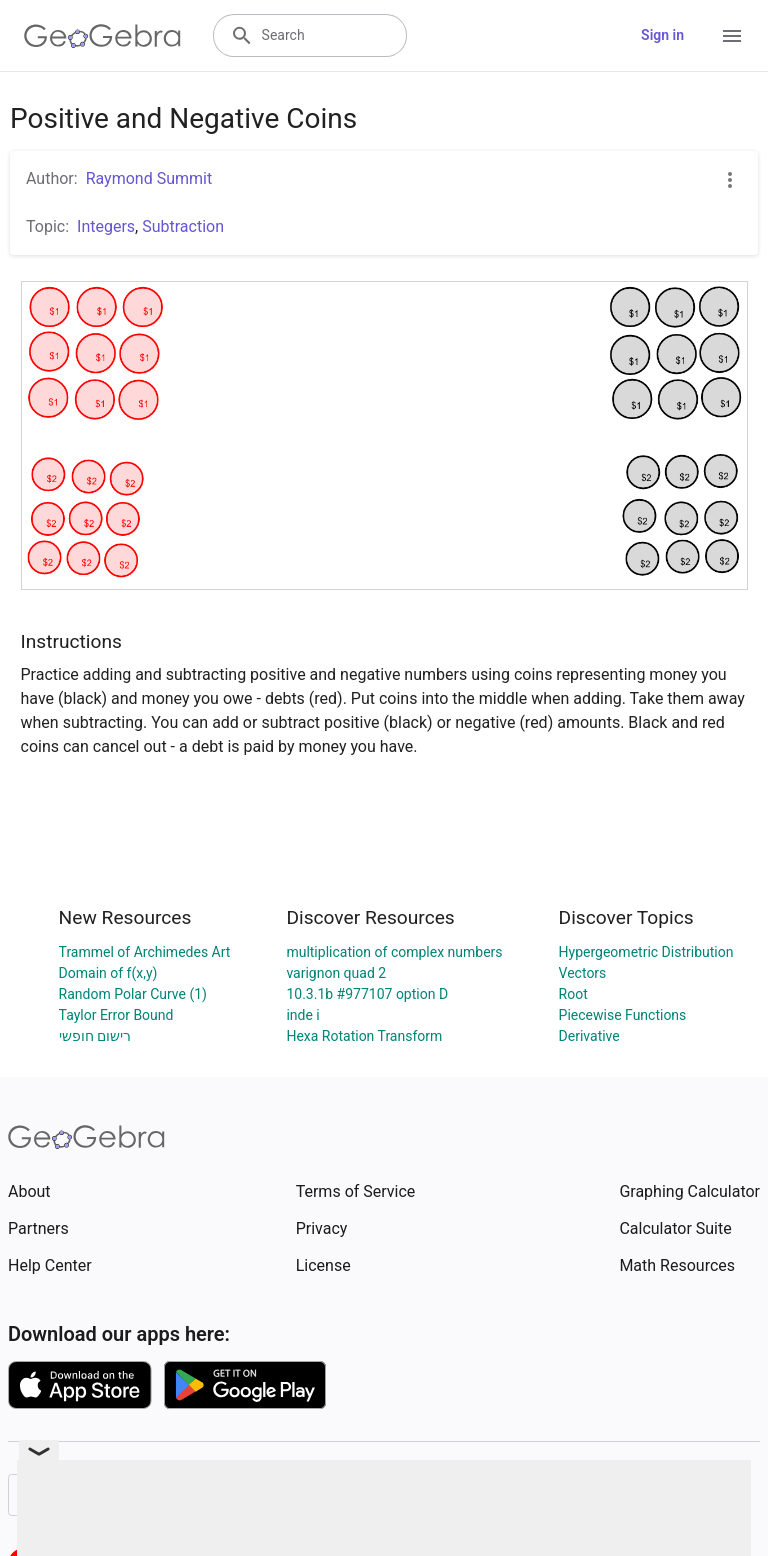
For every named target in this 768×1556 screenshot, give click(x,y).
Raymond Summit (149, 178)
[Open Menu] (732, 36)
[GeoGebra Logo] (102, 36)
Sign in (662, 35)
